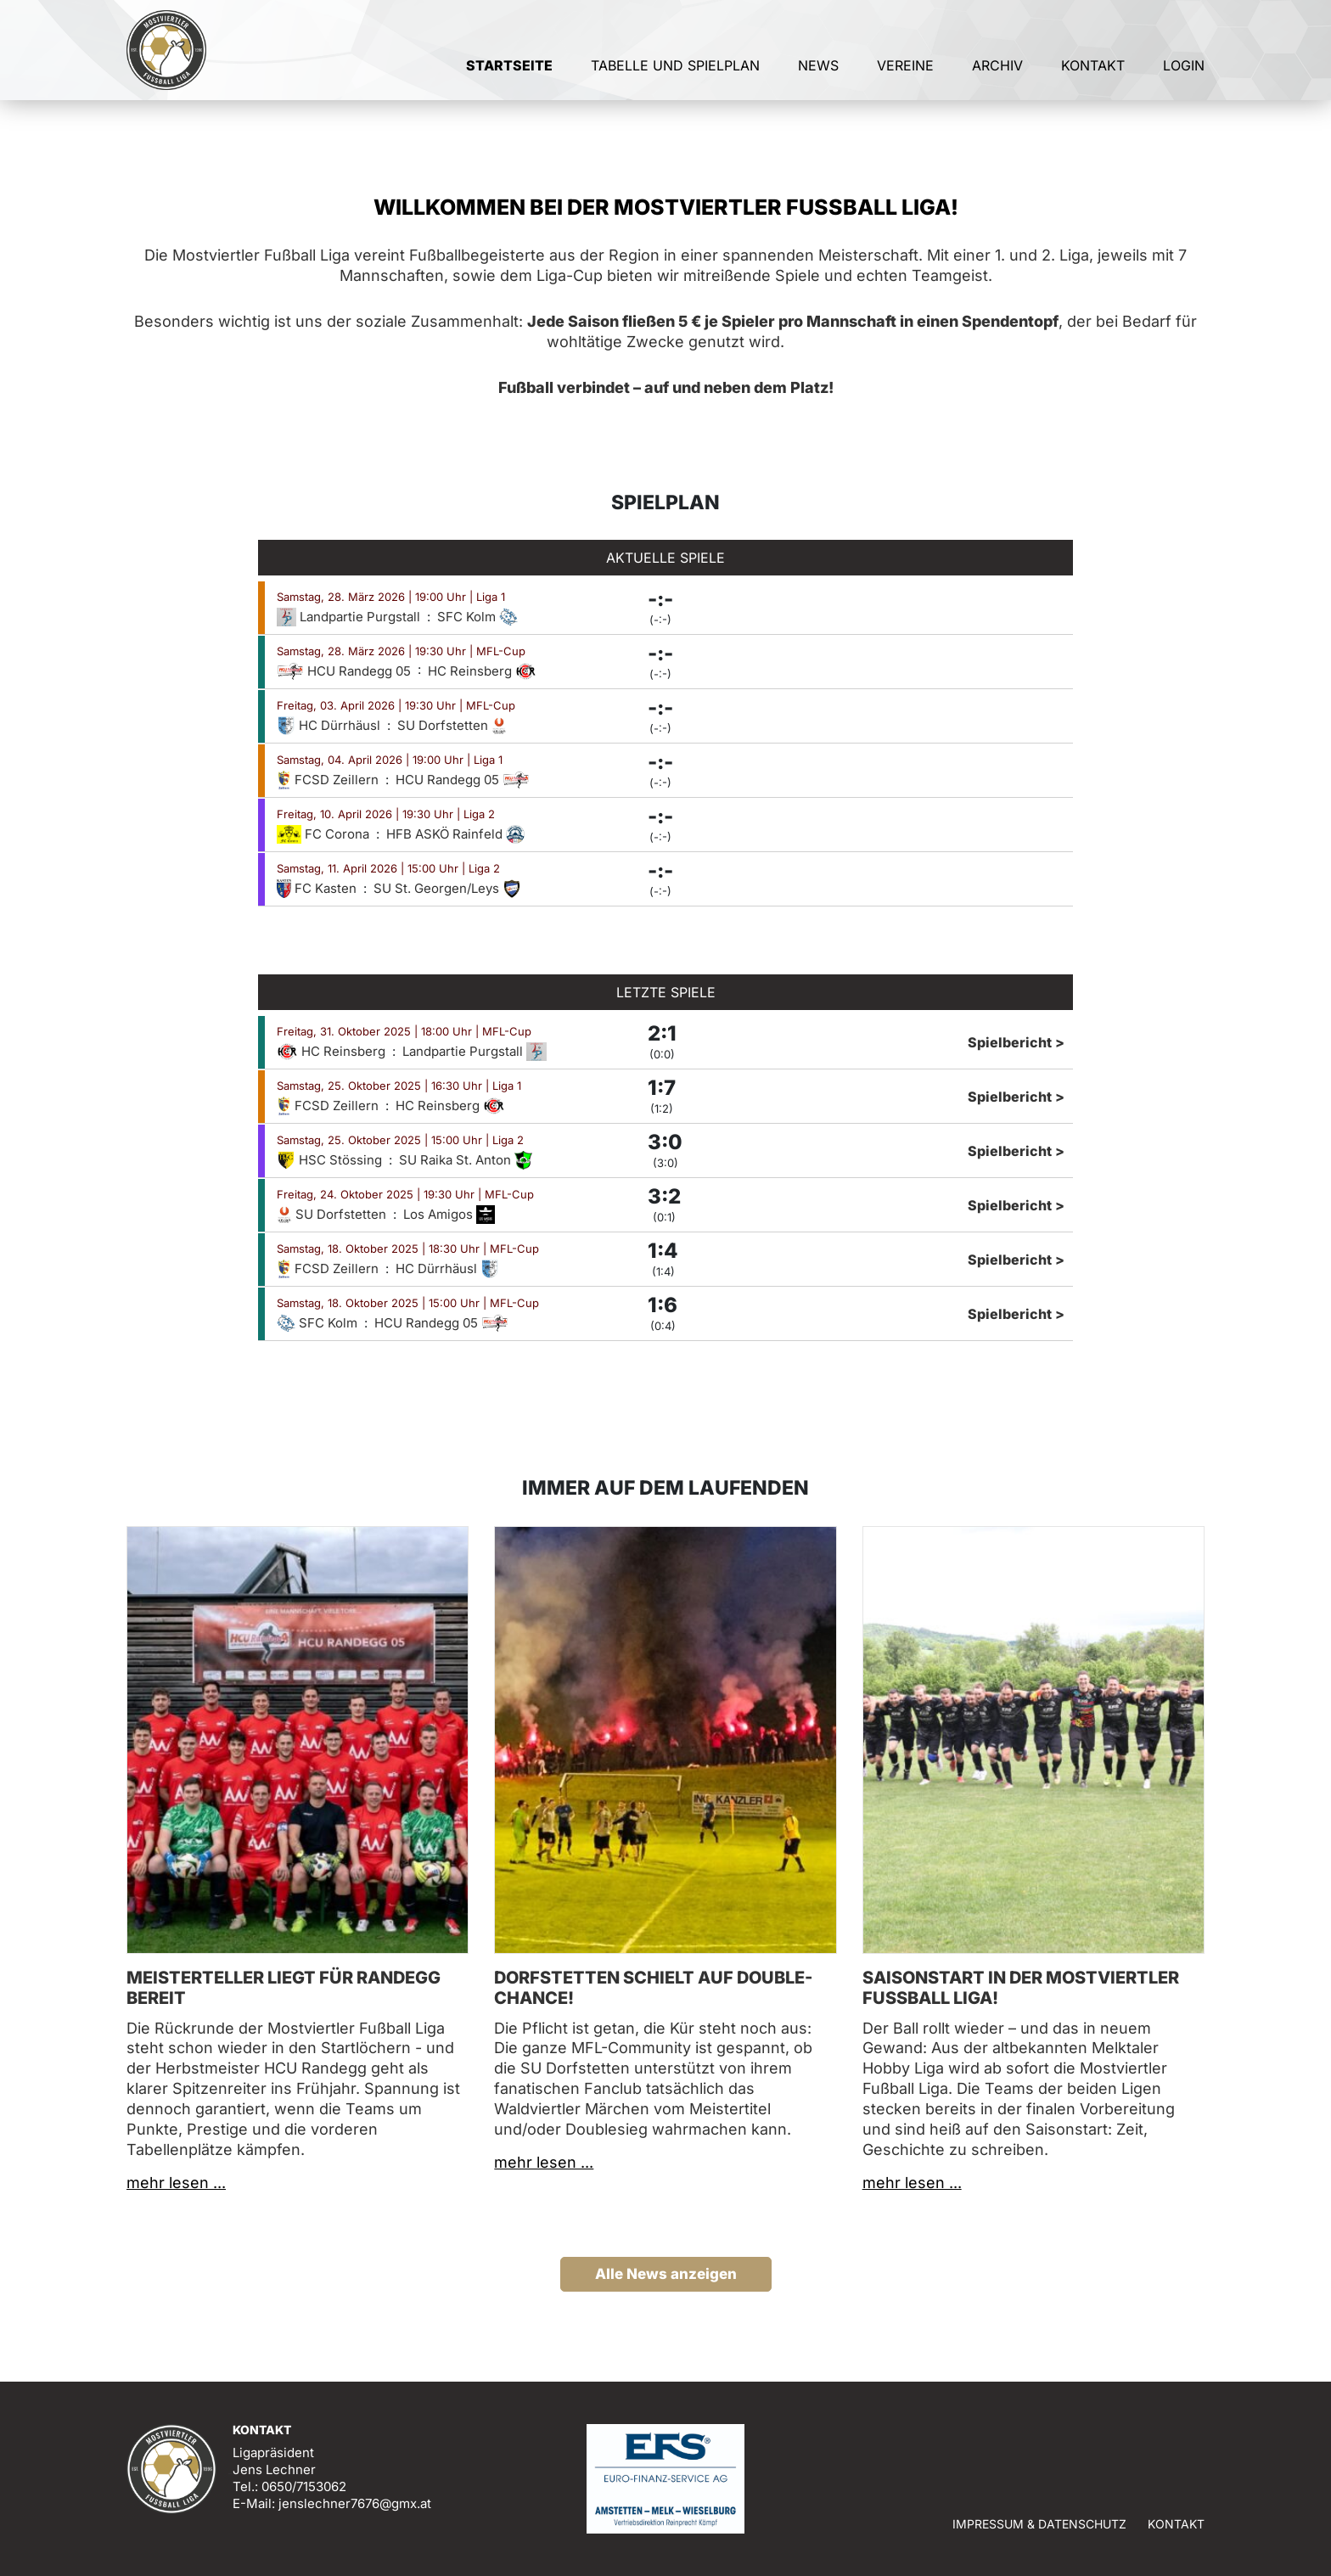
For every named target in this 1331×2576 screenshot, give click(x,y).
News (818, 83)
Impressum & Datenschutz (1039, 2524)
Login (1184, 83)
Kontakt (1093, 83)
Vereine (905, 83)
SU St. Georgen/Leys (447, 888)
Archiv (997, 83)
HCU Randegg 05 (345, 671)
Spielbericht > (1016, 1042)
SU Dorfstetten (452, 725)
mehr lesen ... (176, 2183)
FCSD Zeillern (329, 780)
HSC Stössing (331, 1160)
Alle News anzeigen (666, 2273)
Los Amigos (449, 1214)
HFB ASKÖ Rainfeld (455, 834)
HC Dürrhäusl (330, 725)
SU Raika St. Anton (465, 1160)
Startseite (509, 83)
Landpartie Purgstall (350, 617)
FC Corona (325, 834)
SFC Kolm (477, 617)
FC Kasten (318, 888)
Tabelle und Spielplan (675, 83)
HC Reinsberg (482, 671)
